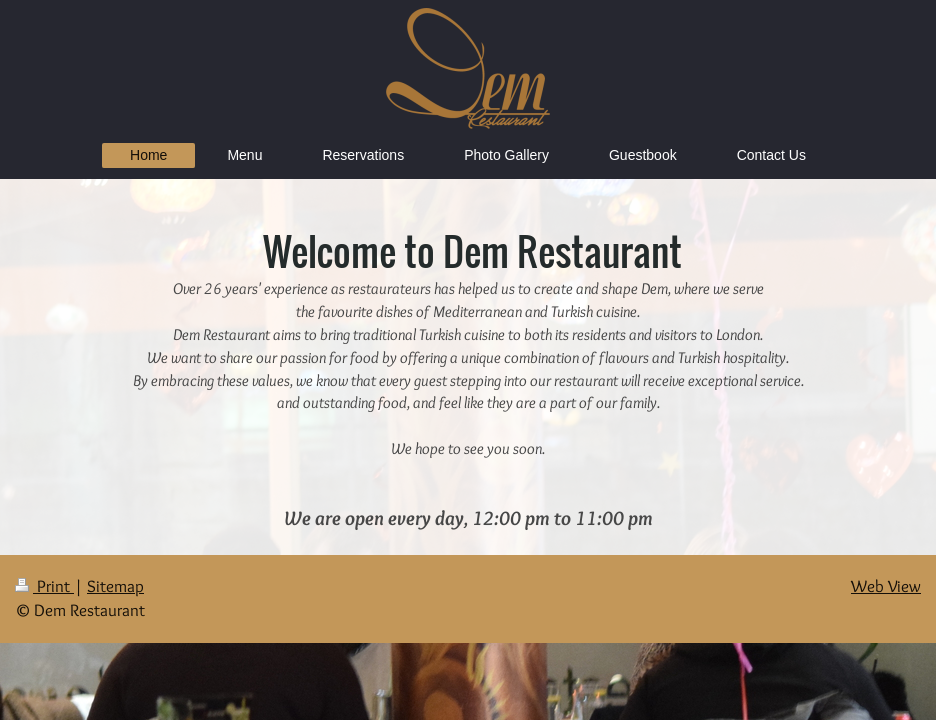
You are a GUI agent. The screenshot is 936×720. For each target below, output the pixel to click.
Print (44, 586)
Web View (886, 586)
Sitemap (115, 586)
